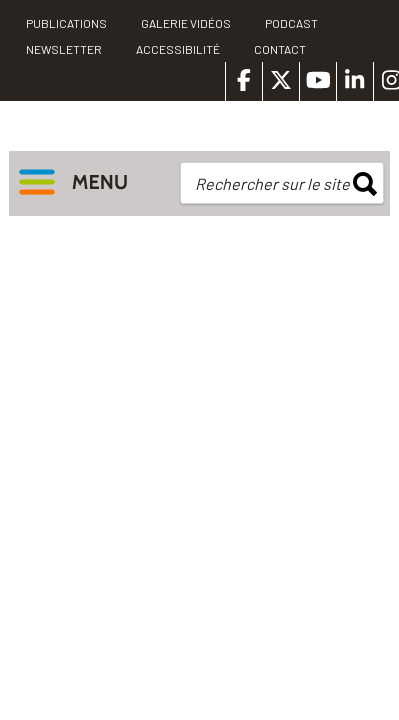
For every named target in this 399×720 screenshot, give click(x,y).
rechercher (365, 184)
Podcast (291, 23)
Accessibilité (178, 49)
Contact (280, 49)
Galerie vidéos (186, 23)
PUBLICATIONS (66, 23)
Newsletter (64, 49)
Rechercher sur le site (272, 183)
